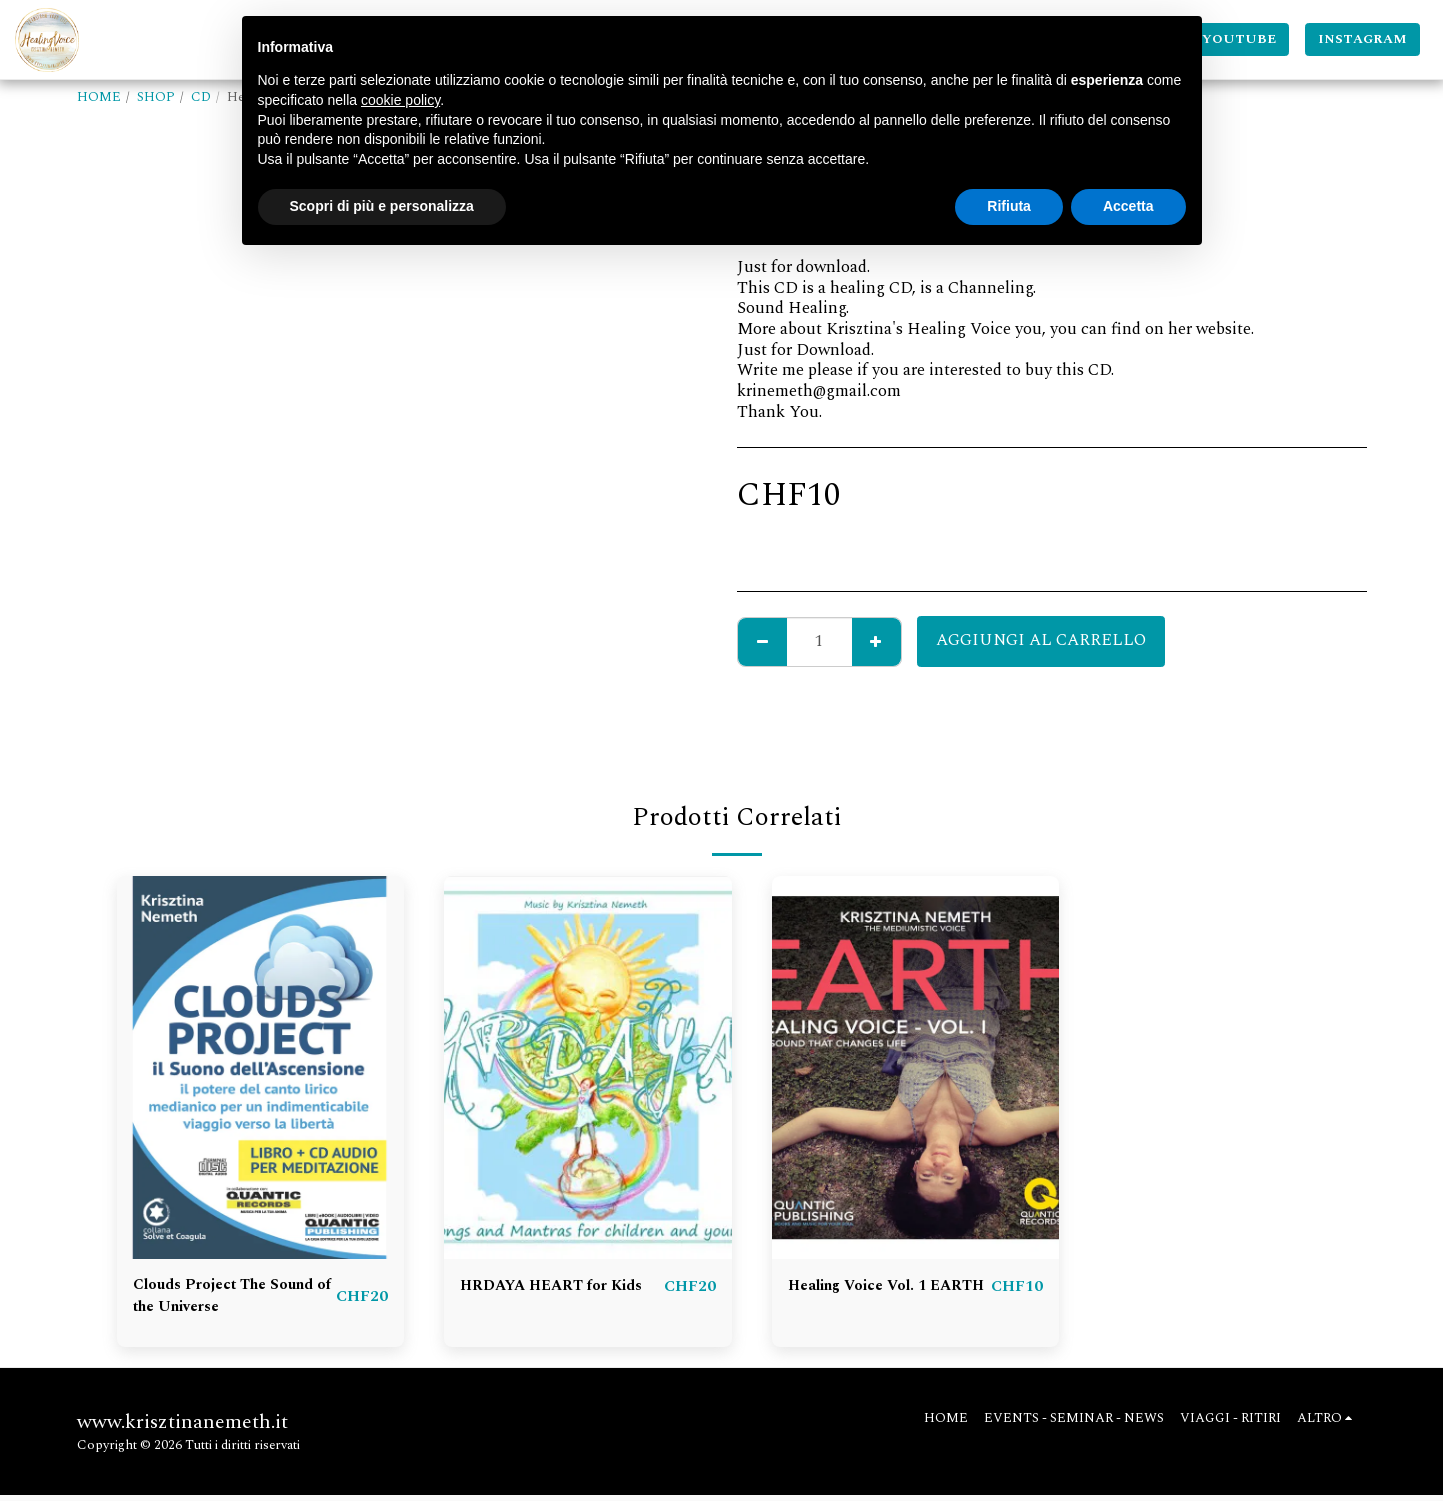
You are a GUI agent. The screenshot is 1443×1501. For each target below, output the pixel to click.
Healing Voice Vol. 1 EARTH (868, 1299)
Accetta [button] (1128, 206)
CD (201, 97)
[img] (261, 1067)
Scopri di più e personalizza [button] (382, 206)
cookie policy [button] (400, 100)
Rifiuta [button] (1009, 206)
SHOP (156, 97)
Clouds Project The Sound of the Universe (219, 1299)
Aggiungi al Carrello (1041, 640)
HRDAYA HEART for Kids (543, 1299)
